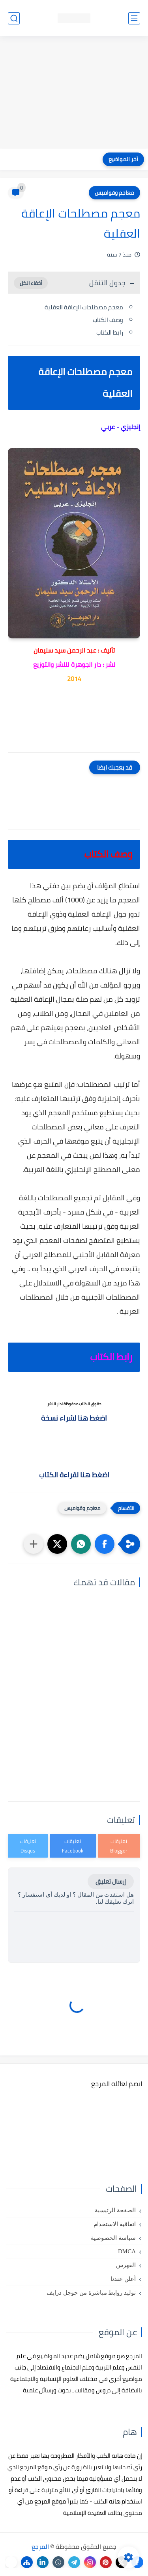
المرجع (40, 2546)
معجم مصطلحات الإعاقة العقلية (84, 307)
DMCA (127, 2251)
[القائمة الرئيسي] (134, 18)
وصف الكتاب (108, 319)
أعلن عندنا (123, 2279)
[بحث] (14, 18)
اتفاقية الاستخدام (115, 2224)
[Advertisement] (74, 93)
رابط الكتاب (109, 332)
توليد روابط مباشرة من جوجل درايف (91, 2293)
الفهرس (126, 2265)
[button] (104, 1544)
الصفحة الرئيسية (115, 2210)
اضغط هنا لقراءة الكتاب (74, 1474)
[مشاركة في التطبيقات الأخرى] (33, 1544)
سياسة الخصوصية (113, 2238)
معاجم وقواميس (114, 193)
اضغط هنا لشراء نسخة (74, 1418)
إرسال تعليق (111, 1881)
